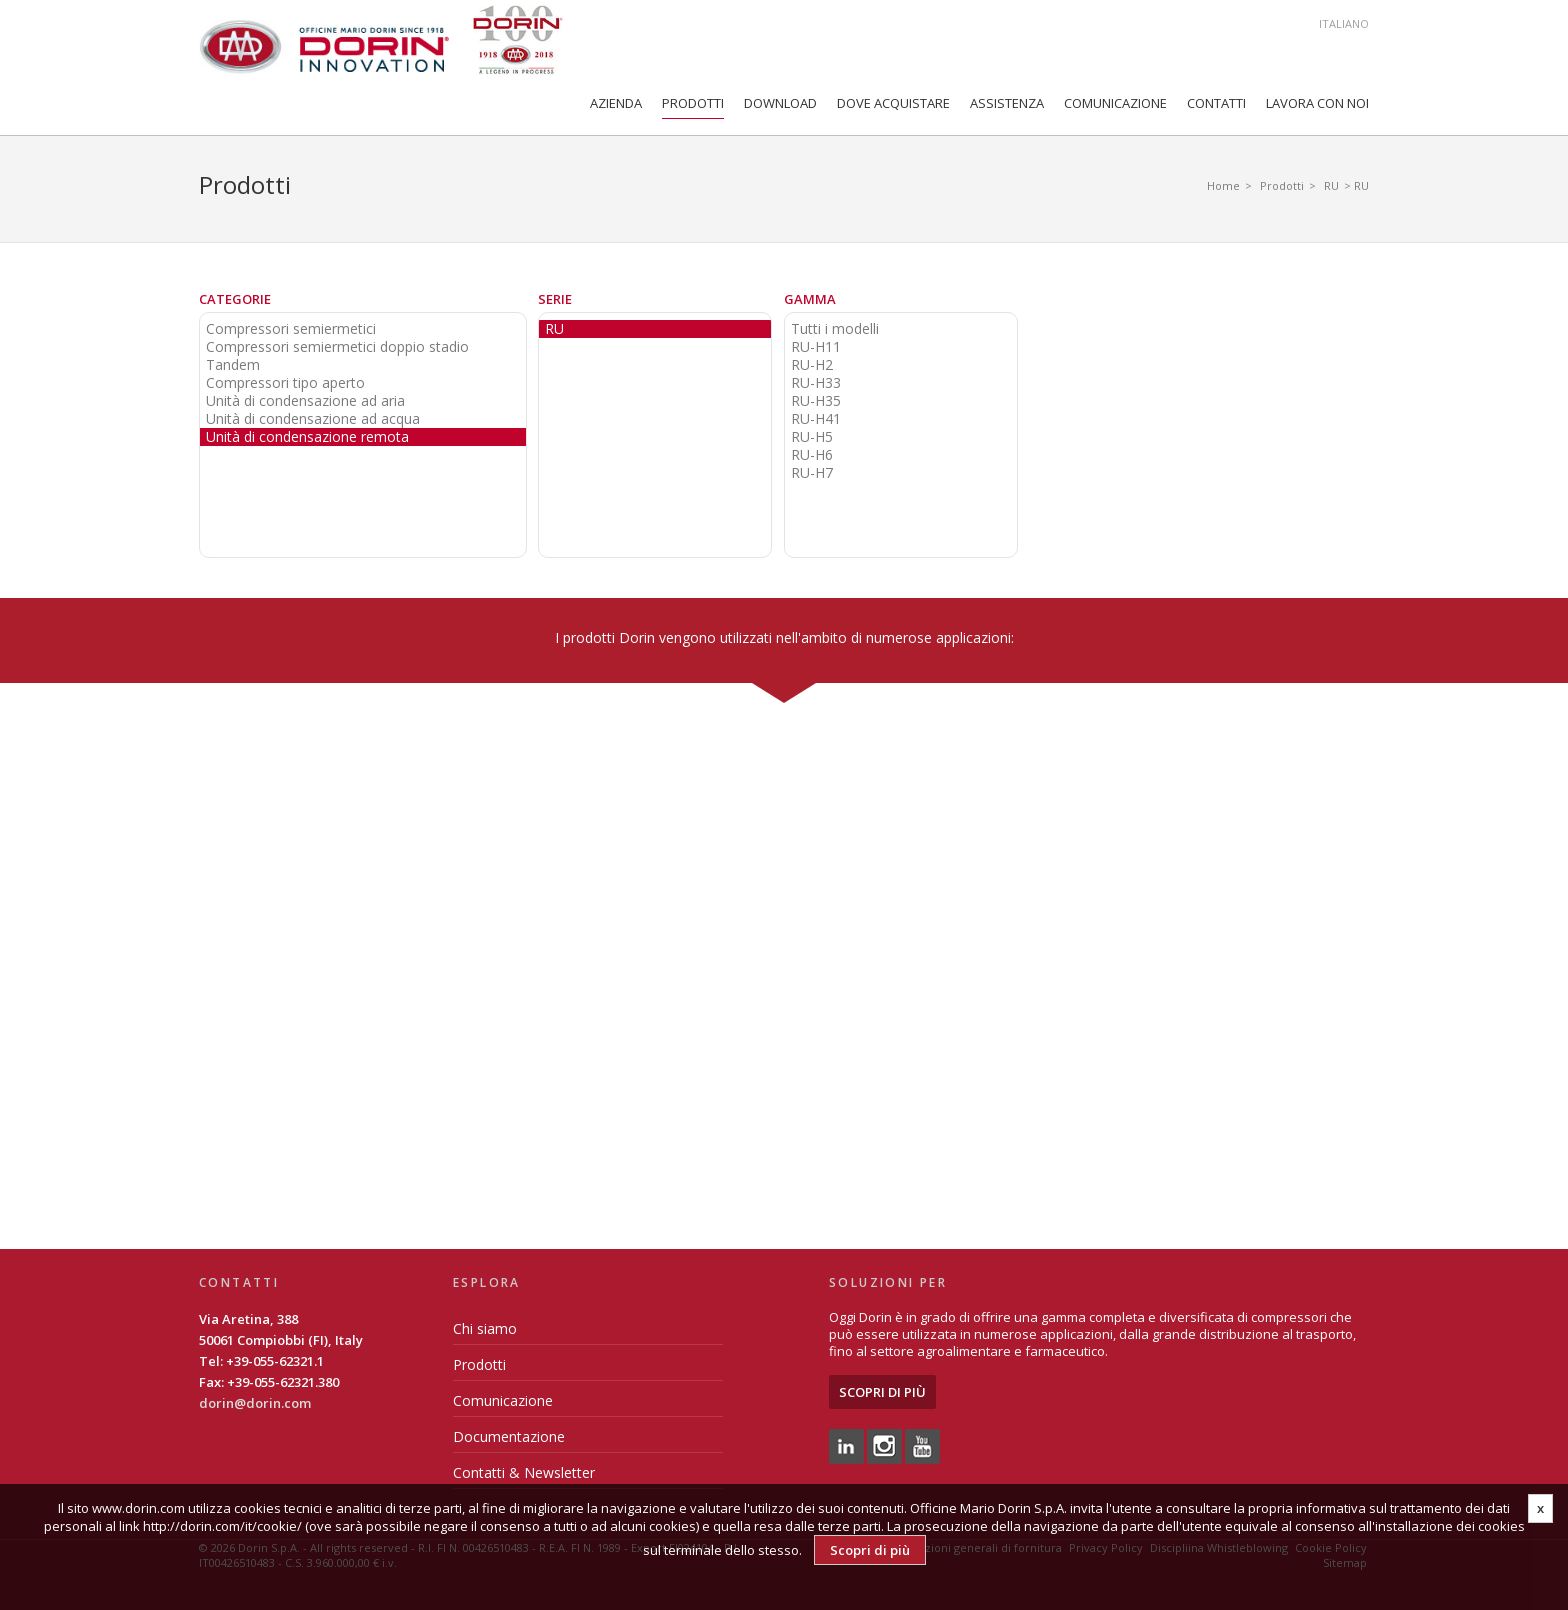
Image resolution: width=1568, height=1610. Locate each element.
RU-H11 (816, 347)
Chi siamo (485, 1328)
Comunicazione (1115, 103)
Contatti (1216, 103)
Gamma (810, 299)
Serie (555, 299)
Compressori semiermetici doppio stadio (337, 347)
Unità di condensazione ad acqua (313, 419)
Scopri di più (882, 1392)
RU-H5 (812, 437)
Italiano (1344, 23)
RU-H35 (816, 401)
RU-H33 (816, 383)
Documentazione (509, 1436)
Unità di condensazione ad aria (305, 401)
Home (1223, 185)
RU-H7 (812, 473)
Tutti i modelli (835, 329)
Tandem (233, 365)
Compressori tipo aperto (285, 383)
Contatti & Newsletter (524, 1472)
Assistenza (1007, 103)
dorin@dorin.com (255, 1403)
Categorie (235, 299)
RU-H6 (812, 455)
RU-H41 (816, 419)
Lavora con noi (1317, 103)
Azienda (616, 103)
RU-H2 (812, 365)
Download (780, 103)
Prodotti (693, 103)
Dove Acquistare (893, 103)
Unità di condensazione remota (307, 437)
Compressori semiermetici (291, 329)
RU (1331, 185)
